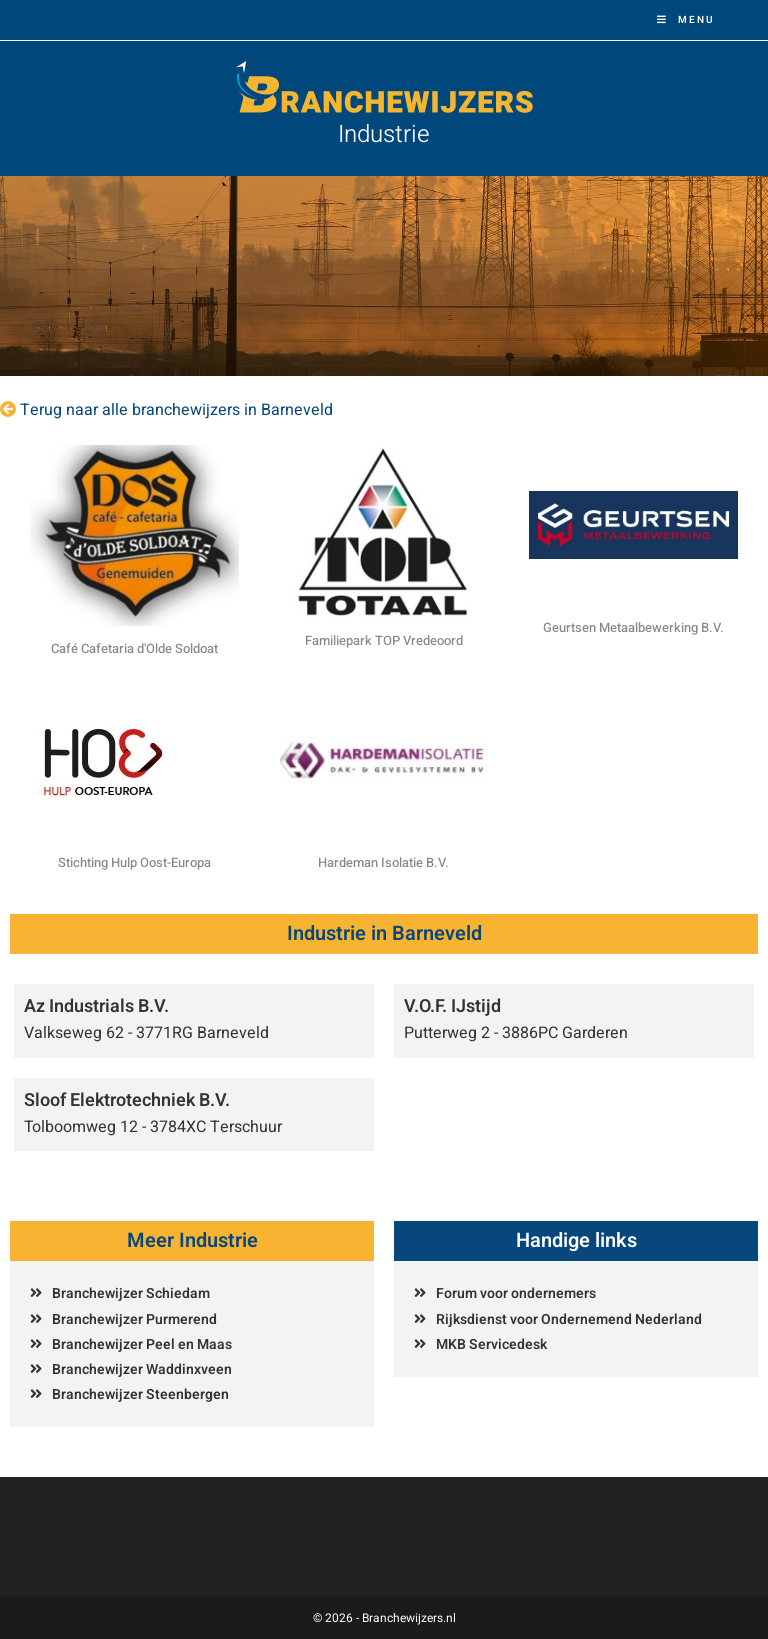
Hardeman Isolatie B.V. (383, 862)
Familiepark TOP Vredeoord (384, 640)
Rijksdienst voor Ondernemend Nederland (569, 1319)
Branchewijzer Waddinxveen (142, 1369)
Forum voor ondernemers (516, 1293)
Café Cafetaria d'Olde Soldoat (134, 648)
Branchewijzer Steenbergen (140, 1394)
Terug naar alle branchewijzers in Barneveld (176, 410)
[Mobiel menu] (686, 20)
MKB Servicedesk (491, 1344)
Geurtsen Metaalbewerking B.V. (633, 627)
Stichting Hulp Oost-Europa (134, 862)
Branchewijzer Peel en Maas (142, 1344)
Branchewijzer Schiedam (131, 1293)
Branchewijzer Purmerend (134, 1319)
